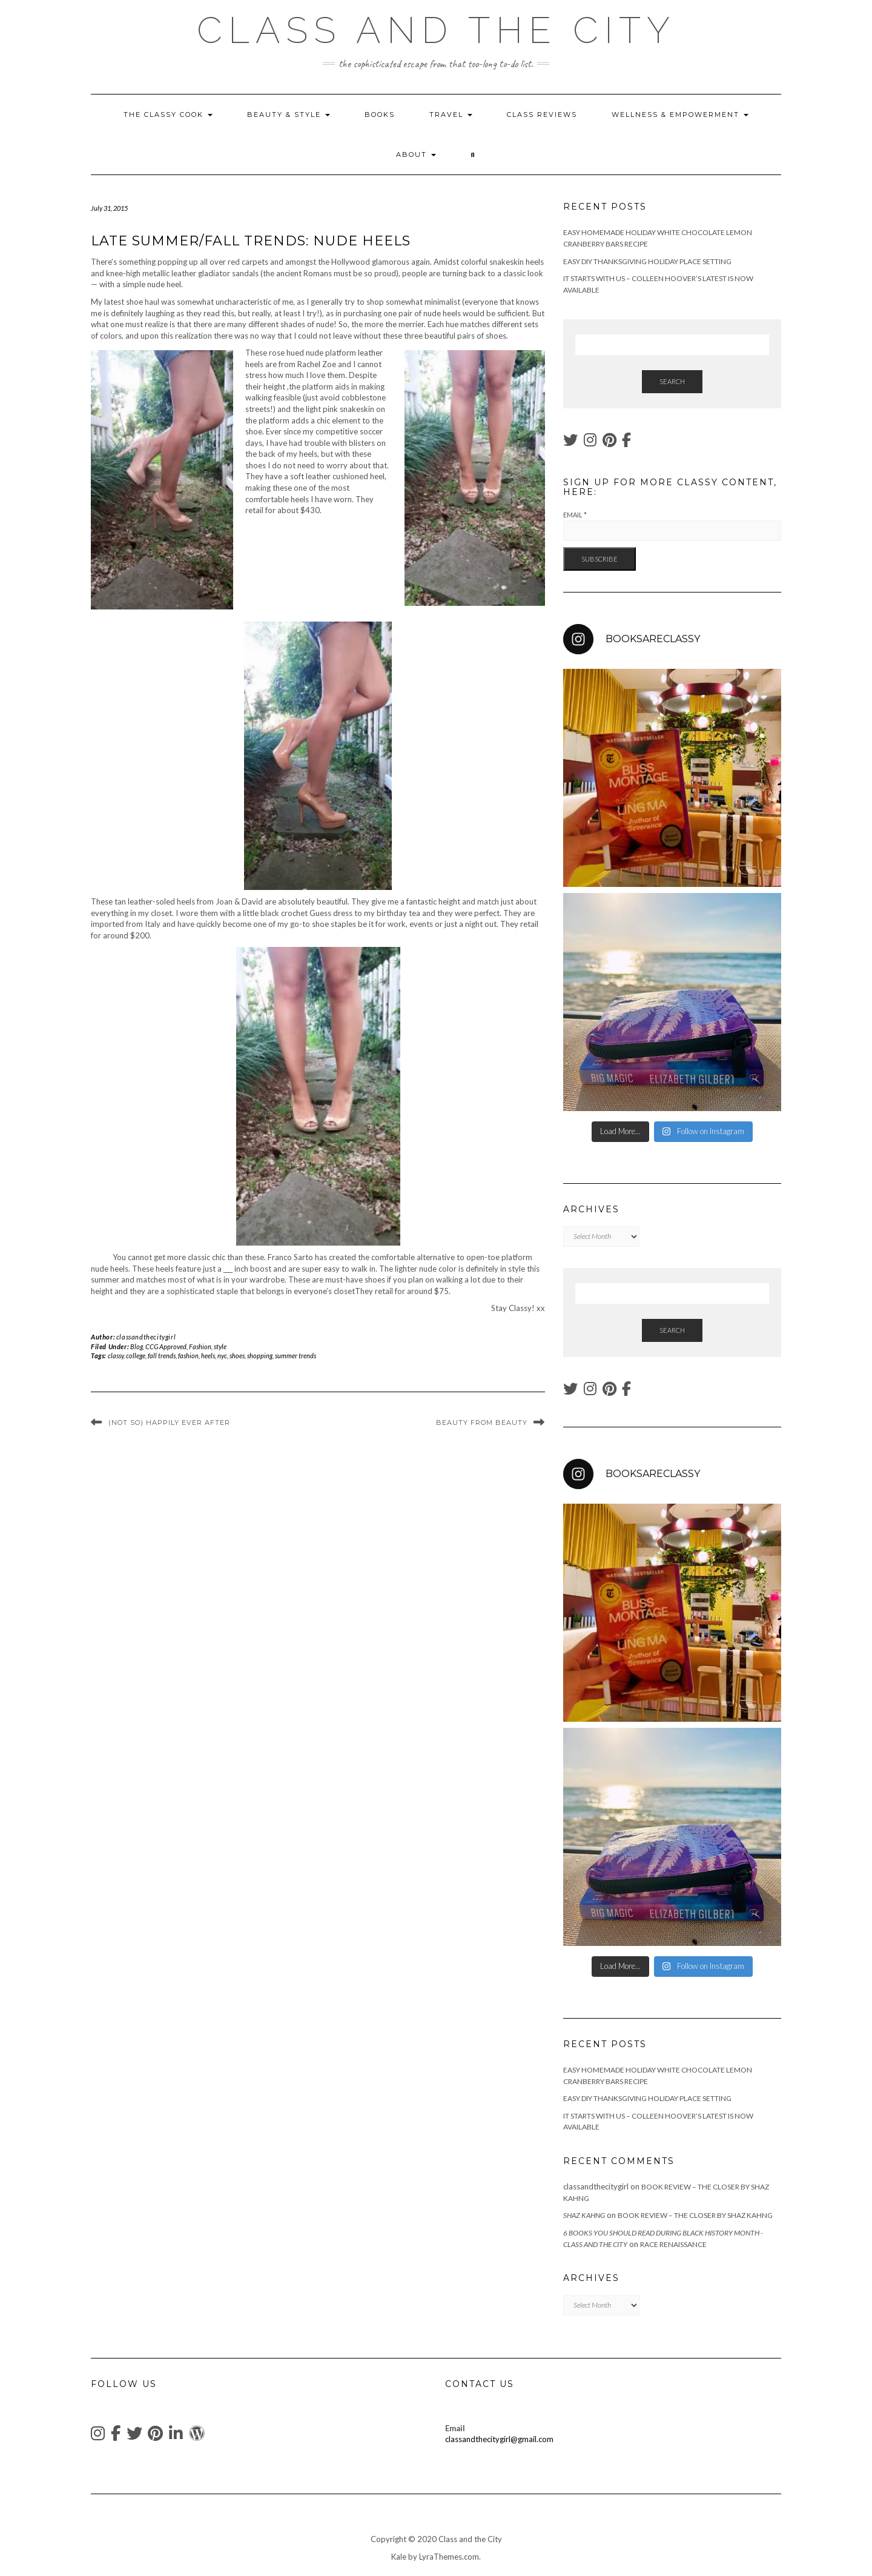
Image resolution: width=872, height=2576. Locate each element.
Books (380, 114)
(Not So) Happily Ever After (169, 1422)
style (220, 1346)
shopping (259, 1355)
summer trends (295, 1355)
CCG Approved (166, 1346)
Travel (450, 114)
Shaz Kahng (584, 2215)
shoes (237, 1355)
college (135, 1355)
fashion (188, 1355)
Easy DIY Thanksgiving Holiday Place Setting (647, 261)
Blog (136, 1346)
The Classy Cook (168, 114)
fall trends (162, 1355)
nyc (222, 1355)
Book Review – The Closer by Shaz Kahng (695, 2215)
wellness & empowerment (680, 114)
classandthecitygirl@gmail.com (499, 2439)
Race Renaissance (673, 2244)
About (416, 154)
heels (208, 1355)
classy (116, 1355)
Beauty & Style (288, 114)
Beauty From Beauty (481, 1422)
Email (575, 515)
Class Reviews (542, 114)
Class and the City (436, 30)
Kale (398, 2556)
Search (672, 381)
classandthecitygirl (146, 1337)
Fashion (200, 1346)
